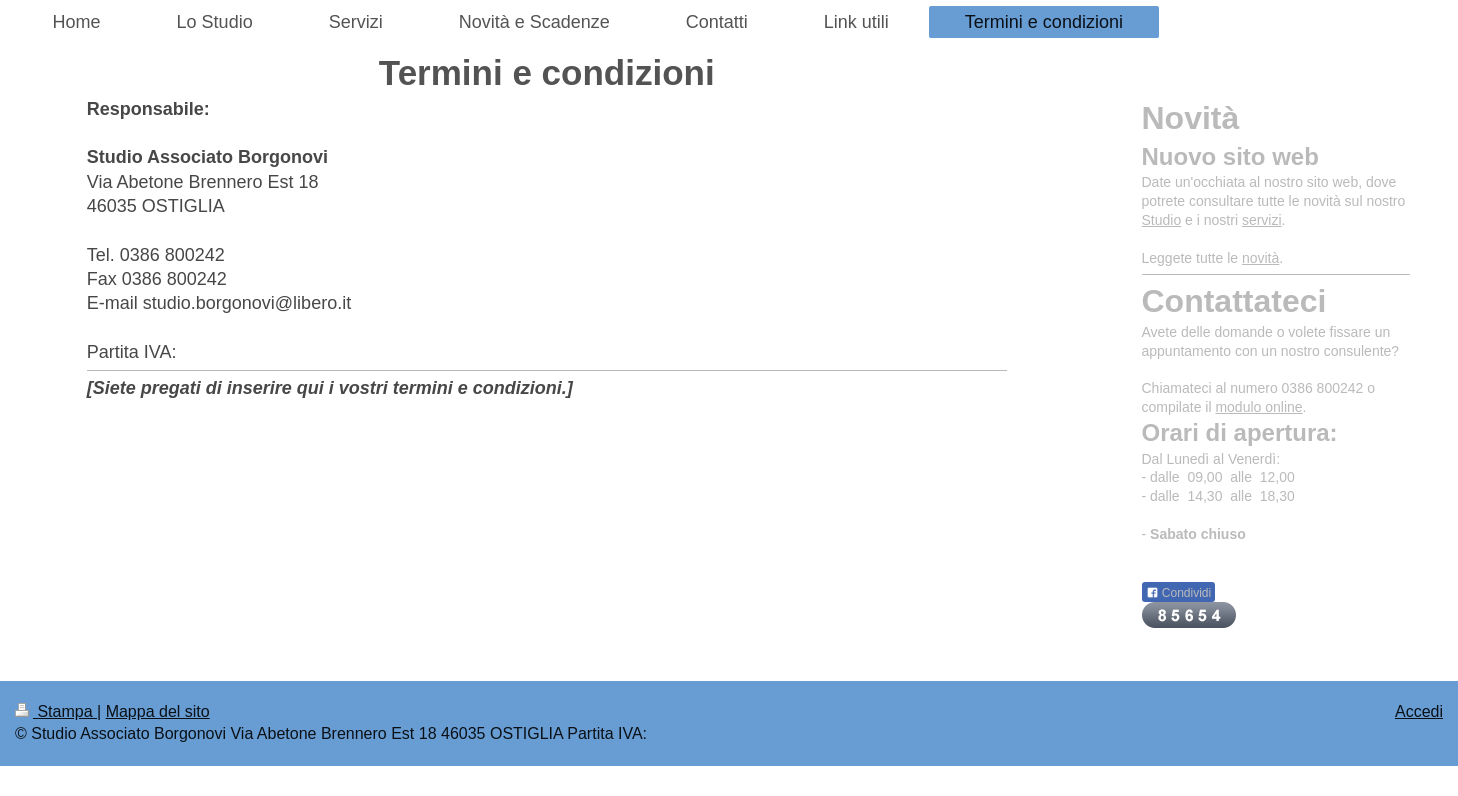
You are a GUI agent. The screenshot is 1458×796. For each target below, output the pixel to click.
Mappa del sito (158, 711)
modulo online (1258, 407)
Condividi (1179, 593)
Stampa (56, 711)
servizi (1262, 220)
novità (1260, 258)
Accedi (1419, 711)
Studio (1162, 220)
